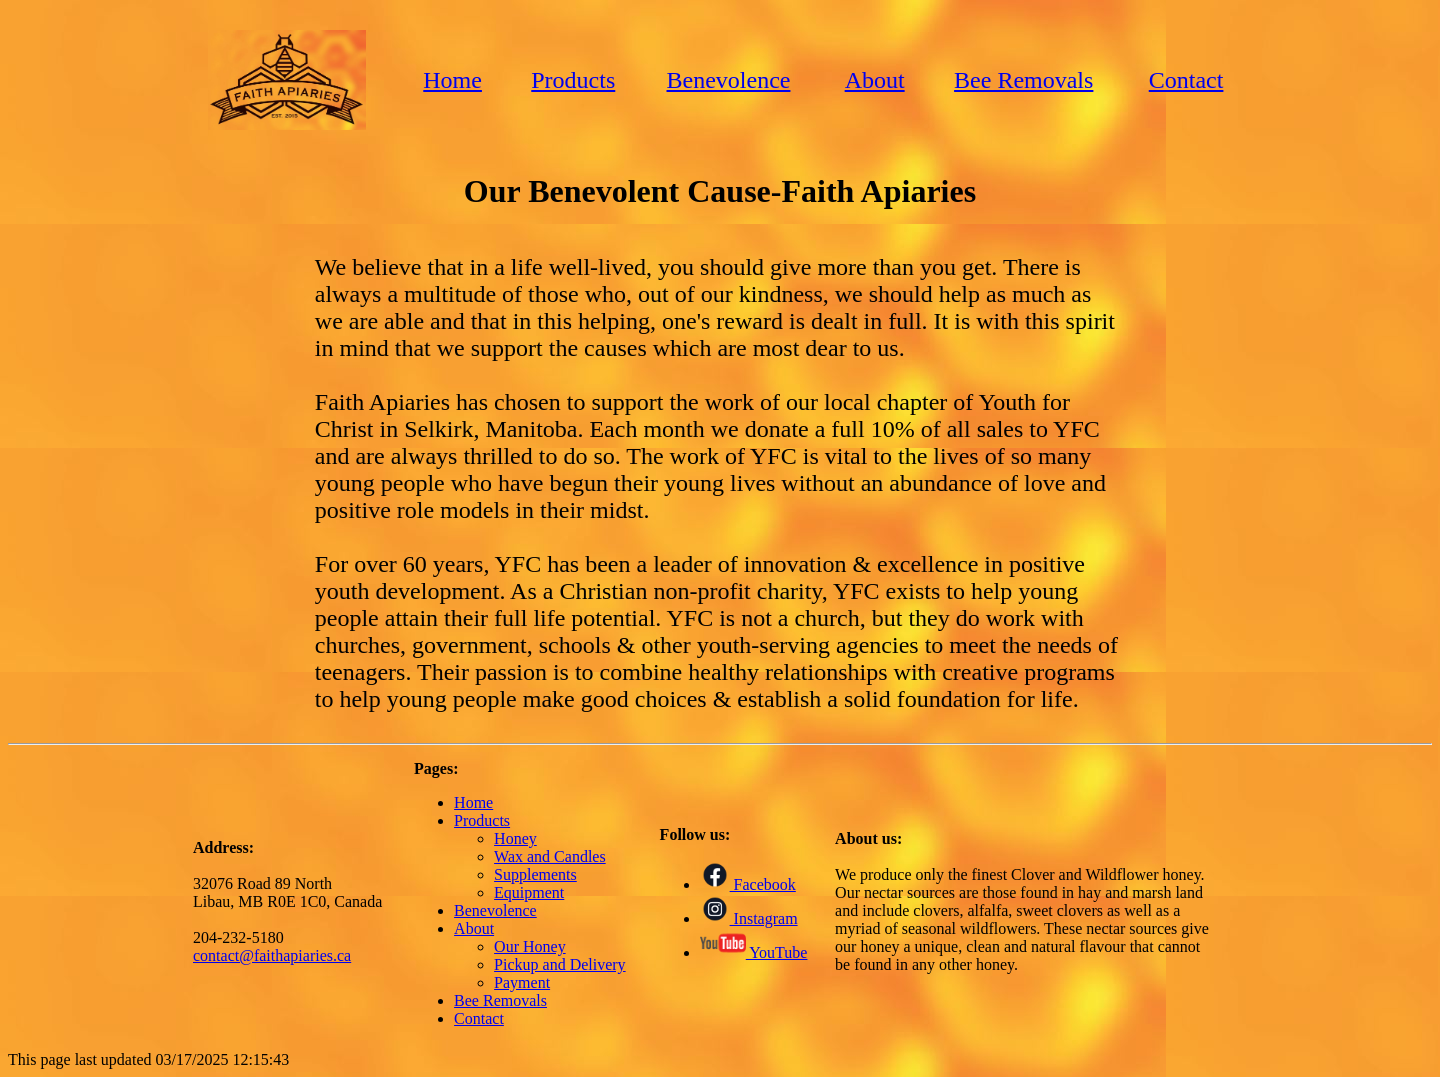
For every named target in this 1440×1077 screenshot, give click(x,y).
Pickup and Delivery (560, 964)
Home (452, 80)
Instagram (749, 918)
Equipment (529, 892)
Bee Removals (1023, 80)
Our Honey (530, 946)
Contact (1186, 80)
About (875, 80)
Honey (515, 838)
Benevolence (729, 80)
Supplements (535, 874)
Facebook (748, 884)
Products (573, 80)
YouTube (754, 952)
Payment (522, 982)
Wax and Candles (550, 856)
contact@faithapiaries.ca (272, 955)
